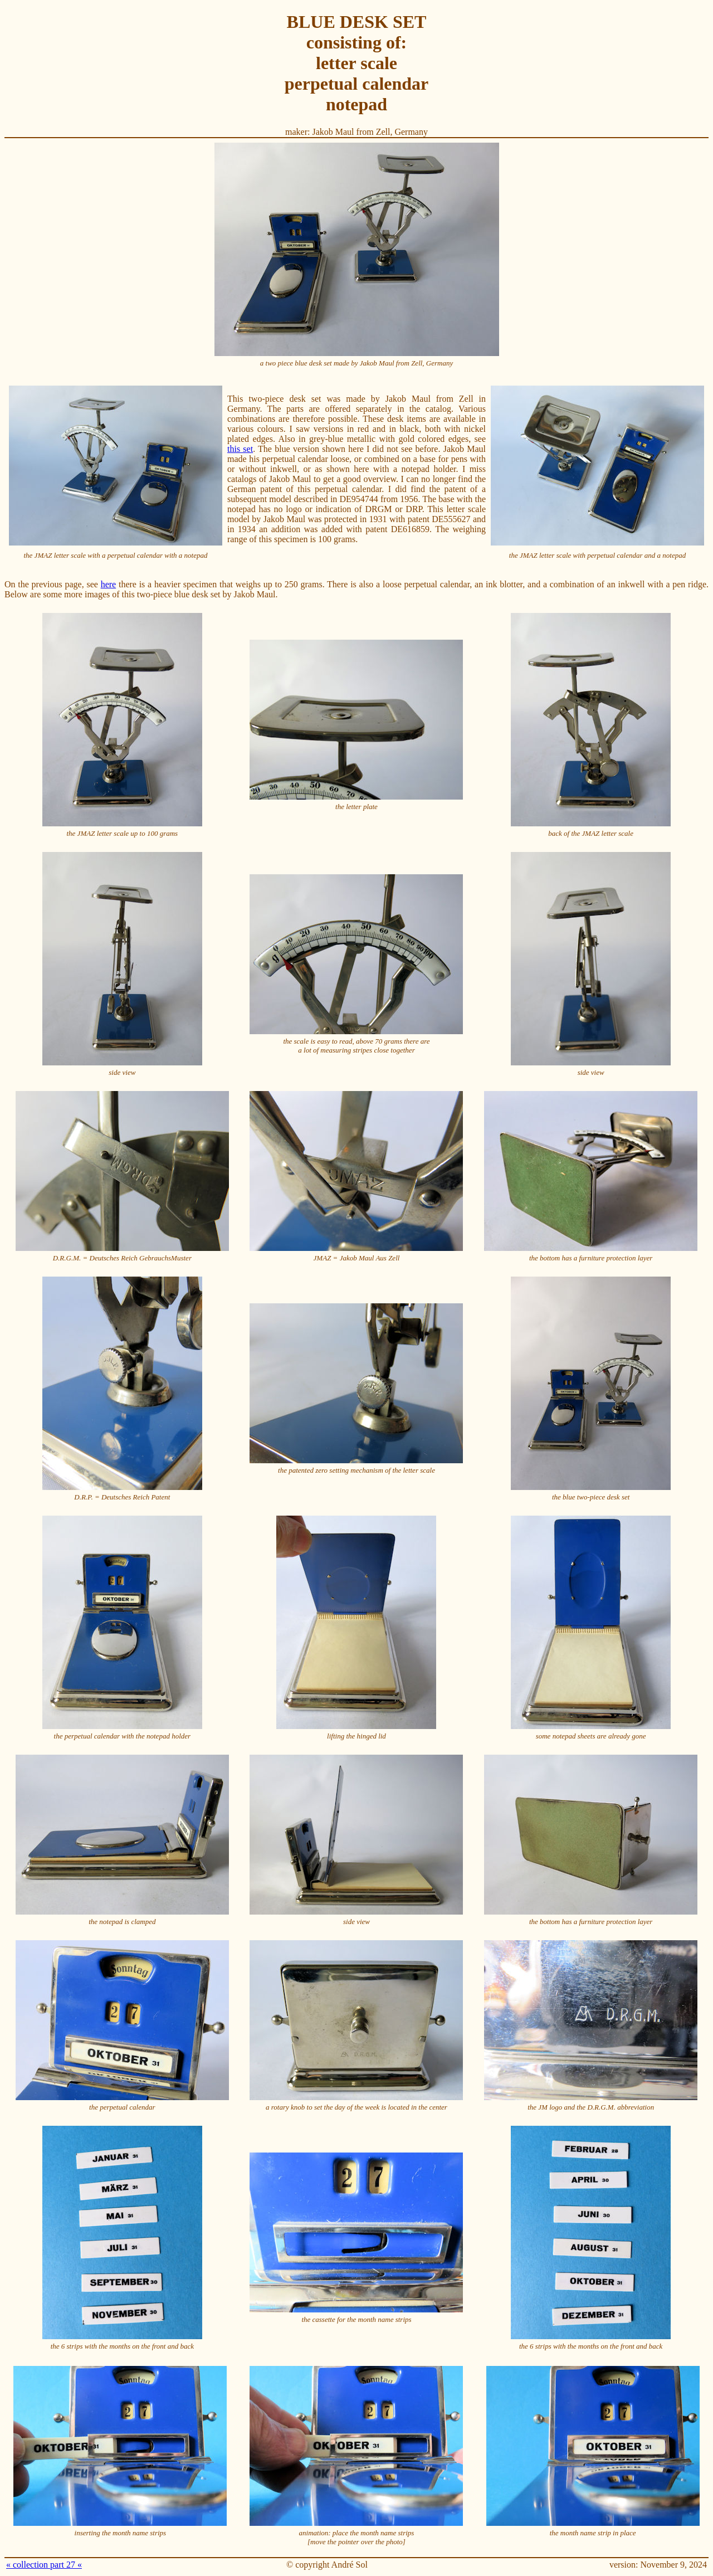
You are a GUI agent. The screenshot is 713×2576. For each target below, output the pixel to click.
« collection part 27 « (44, 2564)
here (108, 584)
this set (240, 449)
